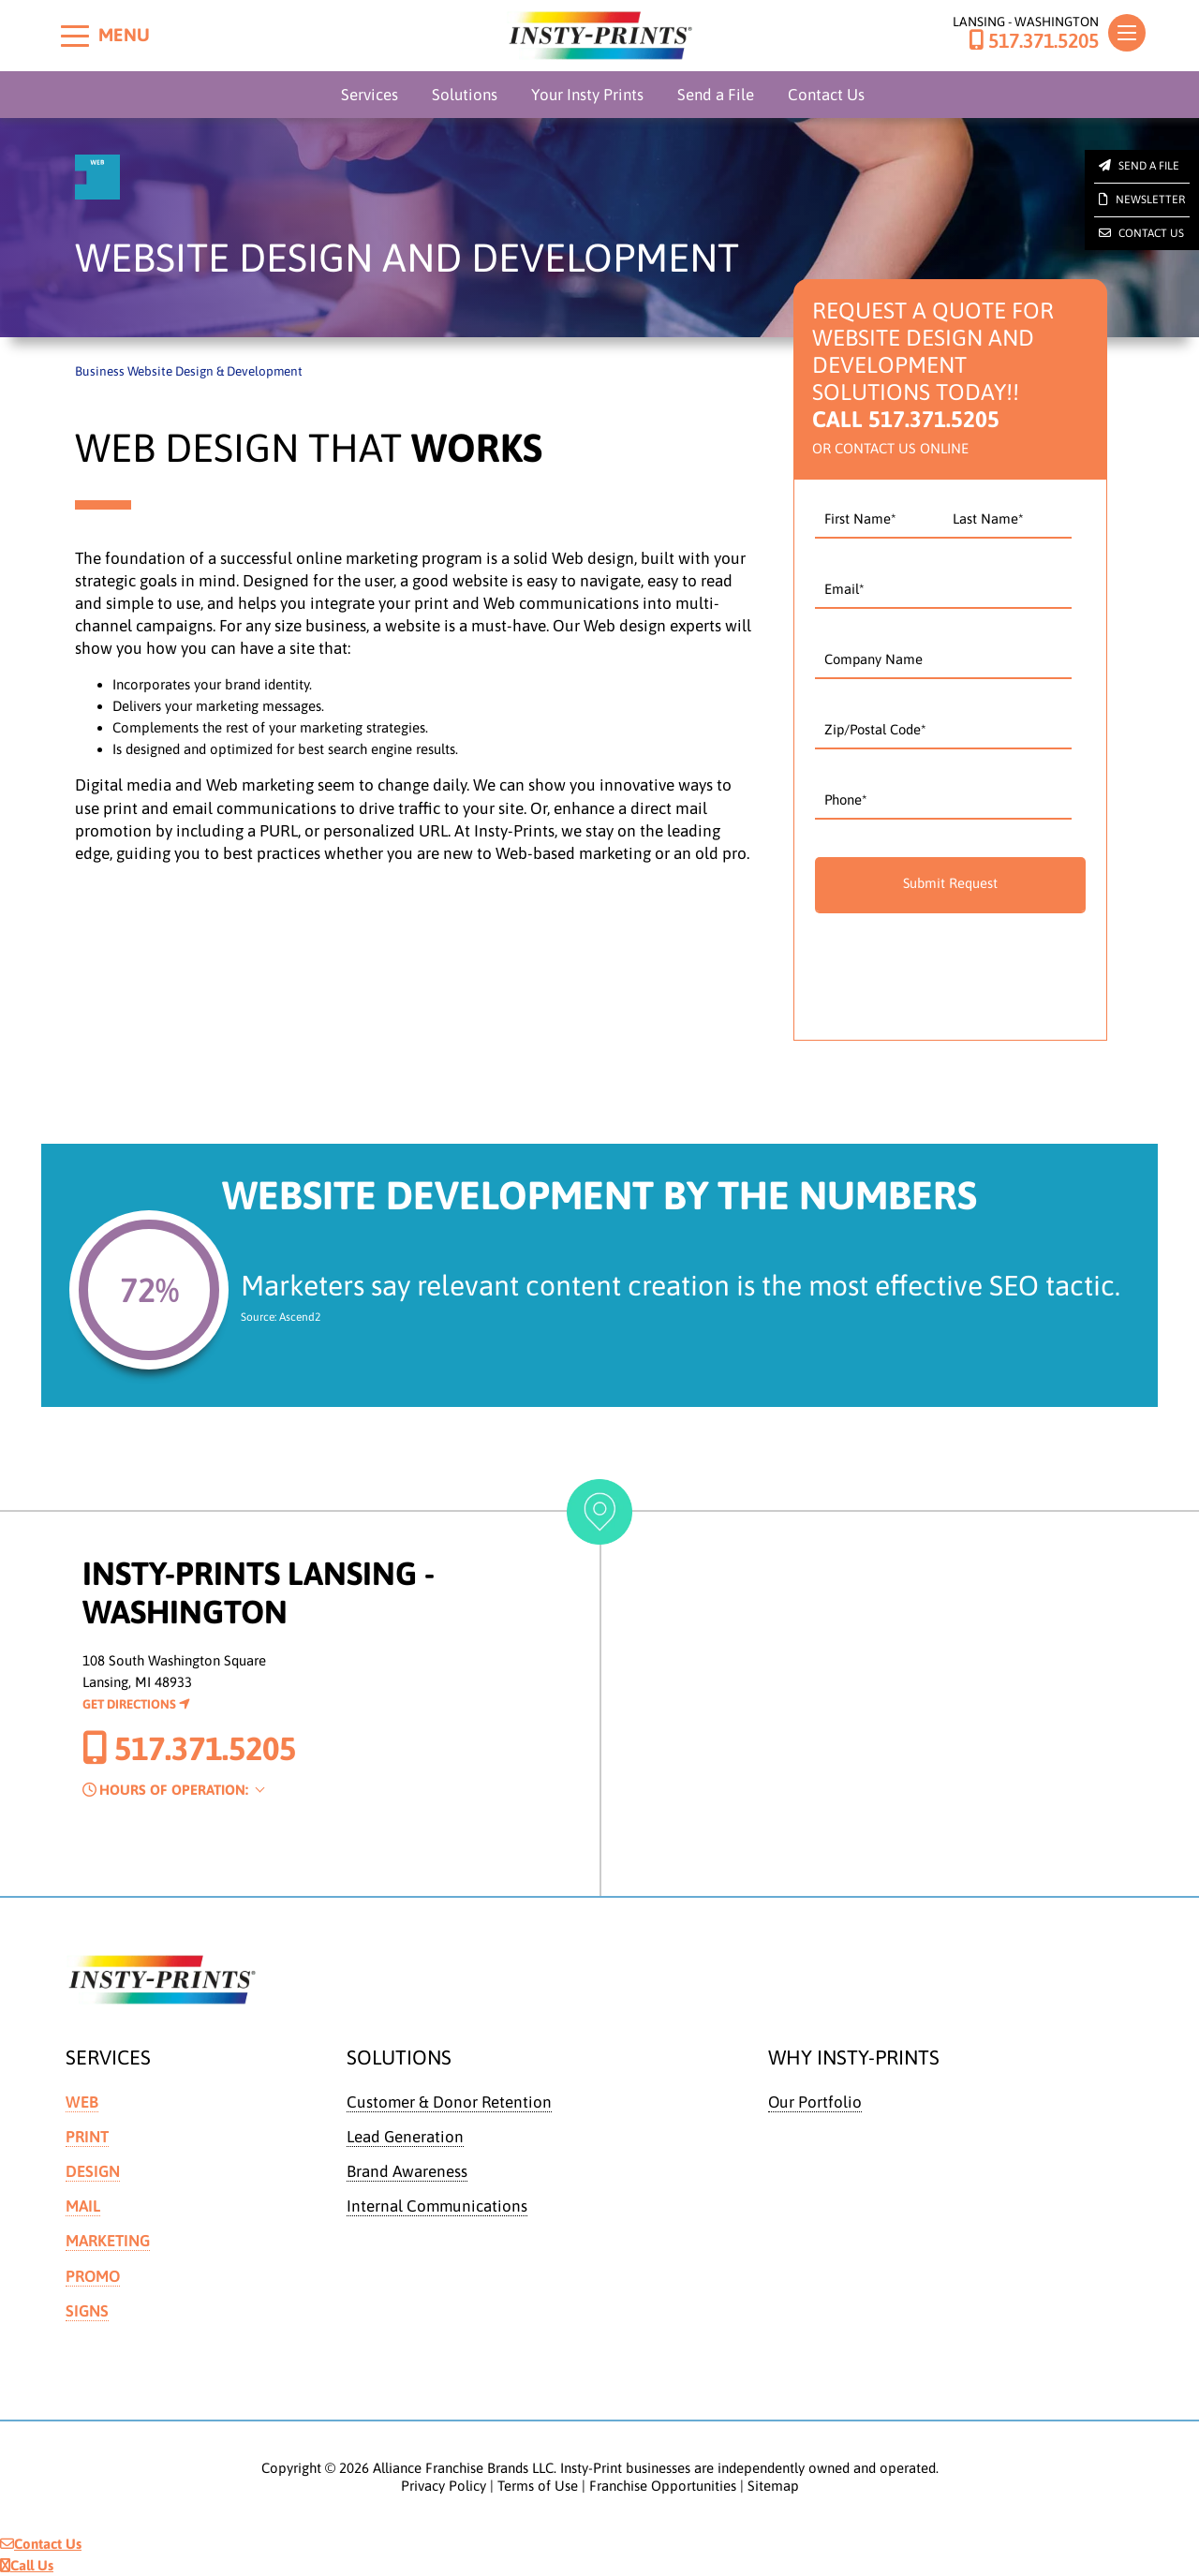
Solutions (464, 94)
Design (93, 2171)
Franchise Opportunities (662, 2487)
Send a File (715, 94)
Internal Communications (438, 2207)
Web (82, 2102)
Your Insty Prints (587, 94)
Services (369, 94)
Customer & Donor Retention (450, 2102)
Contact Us (826, 94)
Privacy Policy (443, 2487)
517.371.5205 (1034, 41)
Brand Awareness (407, 2171)
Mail (83, 2207)
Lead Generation (406, 2136)
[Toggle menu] (74, 35)
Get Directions (136, 1703)
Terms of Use (537, 2487)
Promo (94, 2276)
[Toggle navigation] (1127, 33)
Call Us (26, 2565)
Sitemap (773, 2487)
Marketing (109, 2241)
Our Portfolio (815, 2102)
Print (87, 2136)
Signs (88, 2311)
